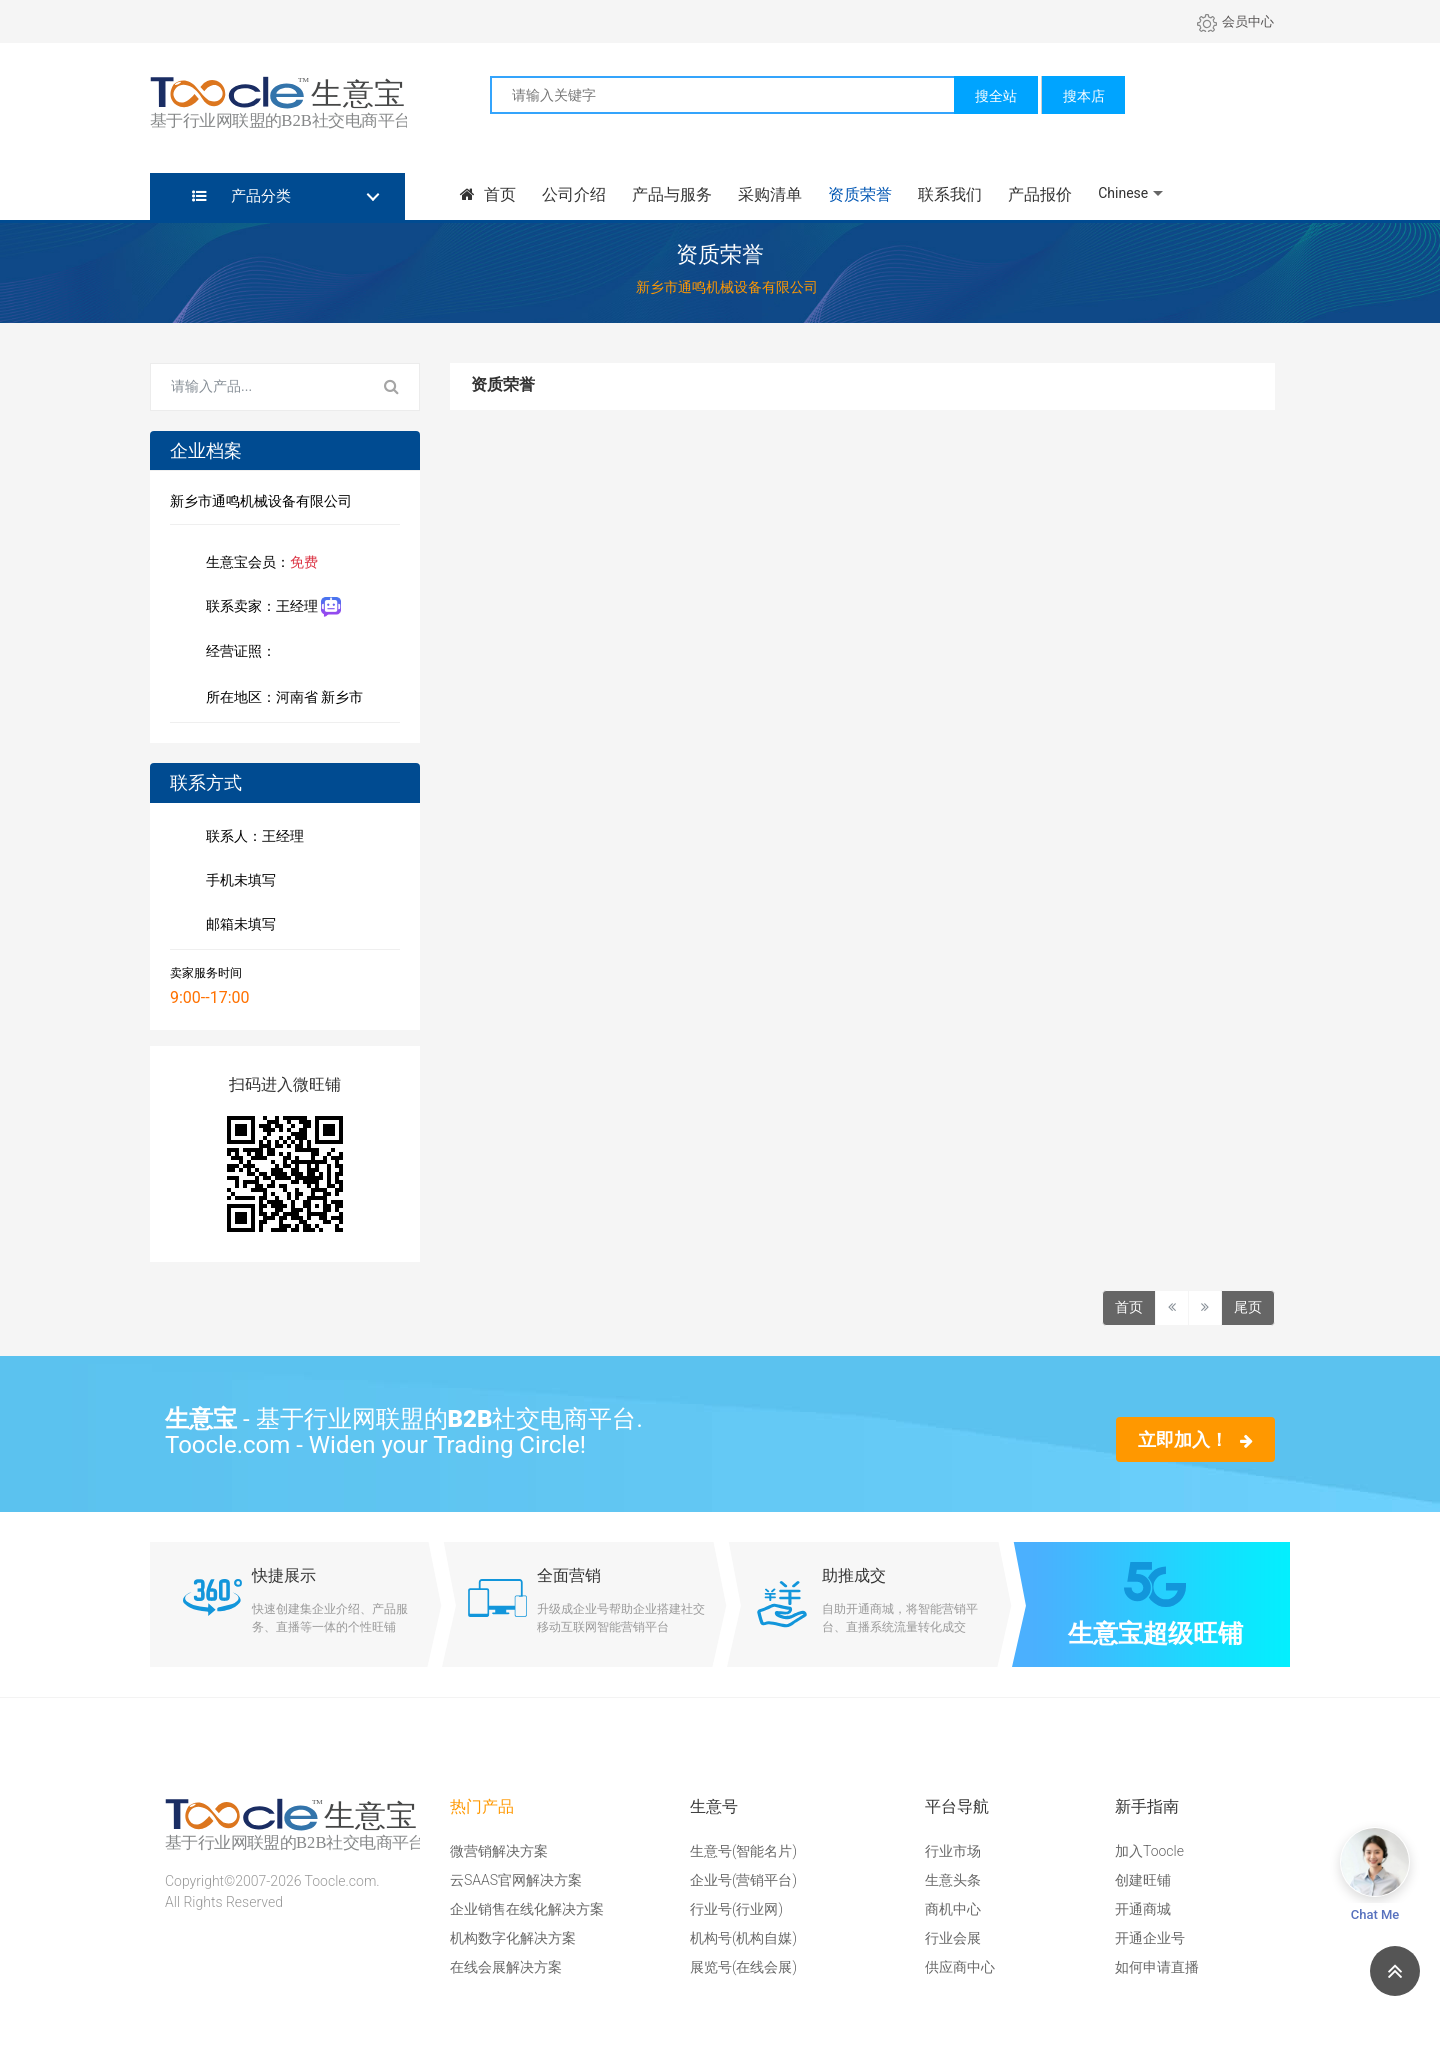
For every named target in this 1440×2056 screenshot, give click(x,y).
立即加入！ (1195, 1439)
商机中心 (953, 1909)
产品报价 (1040, 194)
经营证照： (251, 653)
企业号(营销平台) (743, 1880)
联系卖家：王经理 (269, 607)
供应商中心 (960, 1967)
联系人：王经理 (251, 838)
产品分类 (241, 196)
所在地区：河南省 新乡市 (280, 699)
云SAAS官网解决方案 (516, 1880)
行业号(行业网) (736, 1909)
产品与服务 (672, 194)
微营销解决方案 (499, 1851)
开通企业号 (1150, 1938)
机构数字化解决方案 (513, 1938)
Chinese (1123, 193)
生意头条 (953, 1880)
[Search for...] (258, 387)
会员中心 (1235, 21)
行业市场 (953, 1851)
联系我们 (950, 194)
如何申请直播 (1157, 1967)
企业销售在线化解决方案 (527, 1909)
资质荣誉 (860, 194)
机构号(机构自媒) (743, 1938)
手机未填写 (237, 882)
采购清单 (770, 194)
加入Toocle (1149, 1851)
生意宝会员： (258, 564)
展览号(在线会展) (743, 1967)
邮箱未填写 (237, 926)
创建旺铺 (1143, 1880)
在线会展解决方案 (506, 1967)
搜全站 (996, 96)
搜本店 (1084, 96)
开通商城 (1143, 1909)
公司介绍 (574, 194)
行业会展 (953, 1938)
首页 (488, 194)
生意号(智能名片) (743, 1851)
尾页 (1248, 1307)
